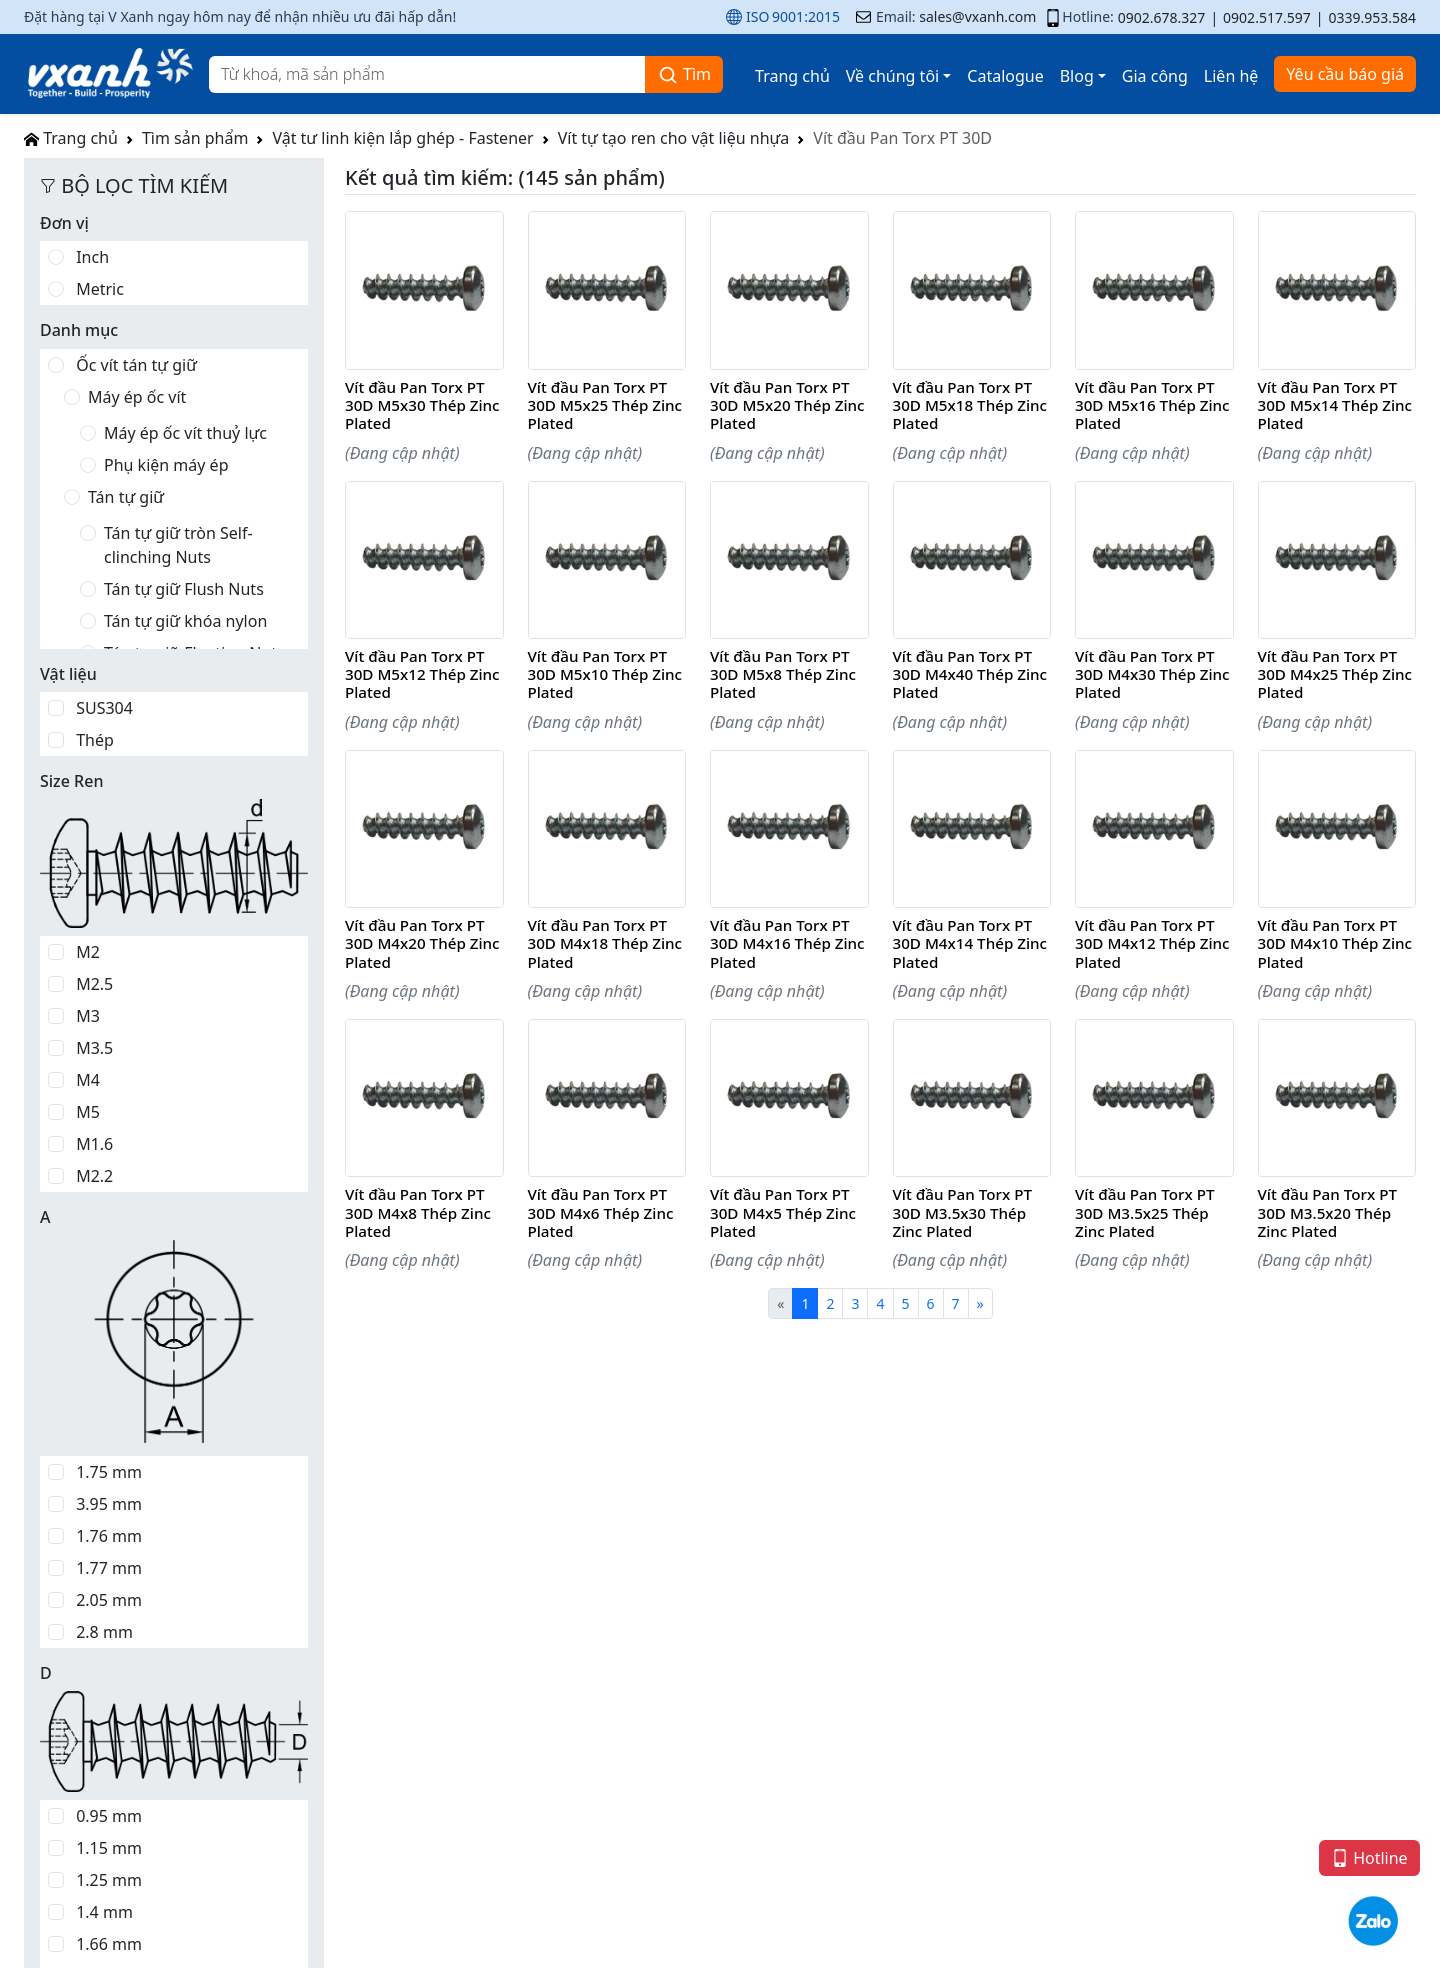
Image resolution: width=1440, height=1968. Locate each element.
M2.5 (94, 984)
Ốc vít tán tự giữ (136, 365)
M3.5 (94, 1048)
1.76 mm (109, 1536)
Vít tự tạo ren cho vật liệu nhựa (674, 138)
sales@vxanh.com (977, 16)
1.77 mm (109, 1568)
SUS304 (104, 708)
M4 (88, 1080)
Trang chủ (792, 76)
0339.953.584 (1372, 17)
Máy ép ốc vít (137, 397)
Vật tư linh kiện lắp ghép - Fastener (402, 138)
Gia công (1155, 76)
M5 (88, 1112)
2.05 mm (109, 1600)
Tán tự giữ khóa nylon (185, 621)
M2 (88, 952)
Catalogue (1005, 76)
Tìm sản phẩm (195, 138)
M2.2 (94, 1176)
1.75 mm (109, 1472)
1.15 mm (109, 1848)
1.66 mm (109, 1944)
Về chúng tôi (892, 76)
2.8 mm (104, 1632)
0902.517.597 (1267, 17)
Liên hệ (1231, 76)
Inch (92, 257)
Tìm (684, 74)
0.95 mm (109, 1816)
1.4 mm (104, 1912)
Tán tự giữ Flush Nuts (184, 589)
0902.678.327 (1162, 17)
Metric (100, 289)
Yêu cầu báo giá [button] (1345, 74)
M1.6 (94, 1144)
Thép (95, 740)
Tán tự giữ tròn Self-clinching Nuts (178, 545)
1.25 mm (109, 1880)
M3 (88, 1016)
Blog (1077, 76)
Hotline (1369, 1857)
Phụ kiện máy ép (166, 465)
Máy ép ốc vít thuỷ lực (185, 433)
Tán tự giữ (126, 497)
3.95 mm (109, 1504)
